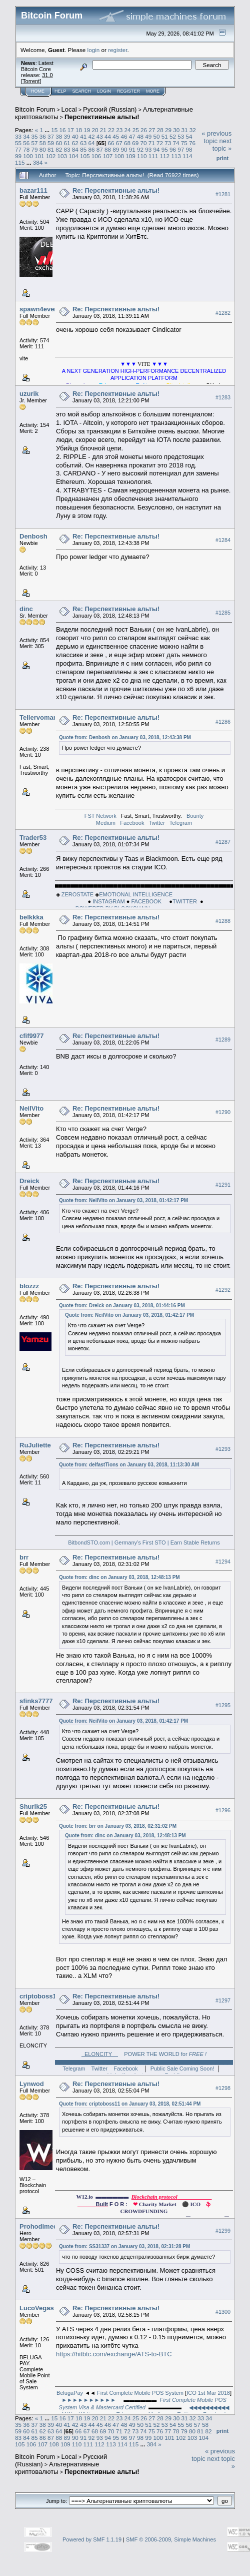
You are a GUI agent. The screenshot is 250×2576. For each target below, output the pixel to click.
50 (157, 136)
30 (176, 130)
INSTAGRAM (108, 901)
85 (83, 149)
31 (184, 130)
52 (173, 136)
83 (67, 149)
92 (140, 149)
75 (184, 143)
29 (168, 130)
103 (63, 156)
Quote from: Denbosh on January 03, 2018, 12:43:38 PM (125, 737)
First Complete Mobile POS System (140, 2393)
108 (119, 156)
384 (38, 162)
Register (128, 91)
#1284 (223, 540)
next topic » (222, 144)
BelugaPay (69, 2393)
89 (115, 149)
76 (192, 143)
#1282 (223, 313)
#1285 (223, 613)
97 (181, 149)
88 (107, 149)
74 (176, 143)
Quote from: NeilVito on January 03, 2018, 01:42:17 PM (123, 1200)
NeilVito (32, 1108)
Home (37, 91)
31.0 (47, 75)
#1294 (223, 1562)
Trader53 (33, 837)
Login (104, 91)
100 (28, 156)
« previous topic (217, 137)
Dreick (30, 1181)
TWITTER (186, 901)
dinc (26, 609)
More (153, 91)
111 (153, 156)
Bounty (195, 816)
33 (18, 136)
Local (69, 109)
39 (67, 136)
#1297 (223, 2000)
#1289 (223, 1040)
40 (75, 136)
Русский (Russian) (109, 109)
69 (135, 143)
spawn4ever (38, 309)
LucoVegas (37, 2308)
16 (62, 130)
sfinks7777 (36, 1701)
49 (148, 136)
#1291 (223, 1185)
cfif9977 (32, 1036)
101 (39, 156)
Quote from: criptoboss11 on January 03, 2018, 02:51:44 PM (129, 2104)
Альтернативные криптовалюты (57, 2467)
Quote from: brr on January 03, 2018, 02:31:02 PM (117, 1826)
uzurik (29, 393)
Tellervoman (39, 717)
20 (95, 130)
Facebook (132, 823)
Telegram (181, 823)
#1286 (223, 722)
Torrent (31, 81)
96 (173, 149)
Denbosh (34, 536)
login (94, 50)
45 (115, 136)
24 (127, 130)
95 (165, 149)
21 (103, 130)
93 (148, 149)
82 (59, 149)
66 (111, 143)
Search (82, 91)
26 (143, 130)
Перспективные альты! (102, 117)
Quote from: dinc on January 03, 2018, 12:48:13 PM (119, 1577)
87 (99, 149)
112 (165, 156)
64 (91, 143)
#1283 (223, 397)
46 (123, 136)
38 (59, 136)
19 (87, 130)
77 (18, 149)
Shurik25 (33, 1806)
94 (157, 149)
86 (91, 149)
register (117, 50)
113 (176, 156)
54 (189, 136)
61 (67, 143)
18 (79, 130)
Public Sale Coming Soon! (182, 2069)
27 (151, 130)
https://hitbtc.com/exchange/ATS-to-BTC (114, 2354)
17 (71, 130)
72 (159, 143)
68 (127, 143)
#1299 (223, 2231)
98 (189, 149)
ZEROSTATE (78, 894)
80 (43, 149)
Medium (106, 823)
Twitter (156, 823)
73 (167, 143)
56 (26, 143)
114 (187, 156)
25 (135, 130)
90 (123, 149)
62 (75, 143)
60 (59, 143)
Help (60, 91)
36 (43, 136)
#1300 (223, 2312)
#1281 (223, 194)
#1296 (223, 1810)
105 (85, 156)
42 (91, 136)
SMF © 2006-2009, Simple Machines (171, 2539)
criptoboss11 (40, 1996)
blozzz (29, 1286)
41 (83, 136)
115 (20, 162)
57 (35, 143)
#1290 (223, 1112)
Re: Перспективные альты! (116, 190)
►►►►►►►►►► (89, 2400)
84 (75, 149)
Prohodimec (38, 2226)
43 (99, 136)
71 (151, 143)
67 (119, 143)
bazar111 (34, 190)
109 (131, 156)
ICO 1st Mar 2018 (208, 2393)
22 (111, 130)
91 (132, 149)
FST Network (100, 816)
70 (143, 143)
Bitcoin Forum (35, 109)
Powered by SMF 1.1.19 (92, 2539)
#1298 (223, 2088)
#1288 (223, 921)
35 (35, 136)
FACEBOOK (151, 901)
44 (107, 136)
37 (51, 136)
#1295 (223, 1705)
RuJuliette (35, 1445)
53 (181, 136)
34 (26, 136)
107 (108, 156)
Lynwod (32, 2084)
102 (51, 156)
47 (132, 136)
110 (142, 156)
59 (51, 143)
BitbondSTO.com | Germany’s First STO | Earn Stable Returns (144, 1542)
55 (18, 143)
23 (119, 130)
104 (73, 156)
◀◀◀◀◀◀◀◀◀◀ (209, 2407)
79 (35, 149)
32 (193, 130)
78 (26, 149)
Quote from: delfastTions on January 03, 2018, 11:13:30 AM (129, 1464)
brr (24, 1557)
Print (222, 158)
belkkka (32, 917)
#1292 (223, 1290)
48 (140, 136)
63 (83, 143)
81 (51, 149)
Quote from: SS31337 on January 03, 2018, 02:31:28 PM (124, 2246)
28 (160, 130)
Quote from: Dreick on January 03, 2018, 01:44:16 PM (122, 1305)
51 (165, 136)
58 (43, 143)
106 (97, 156)
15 (54, 130)
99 (18, 156)
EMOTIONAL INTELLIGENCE (135, 894)
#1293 (223, 1449)
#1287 (223, 842)
